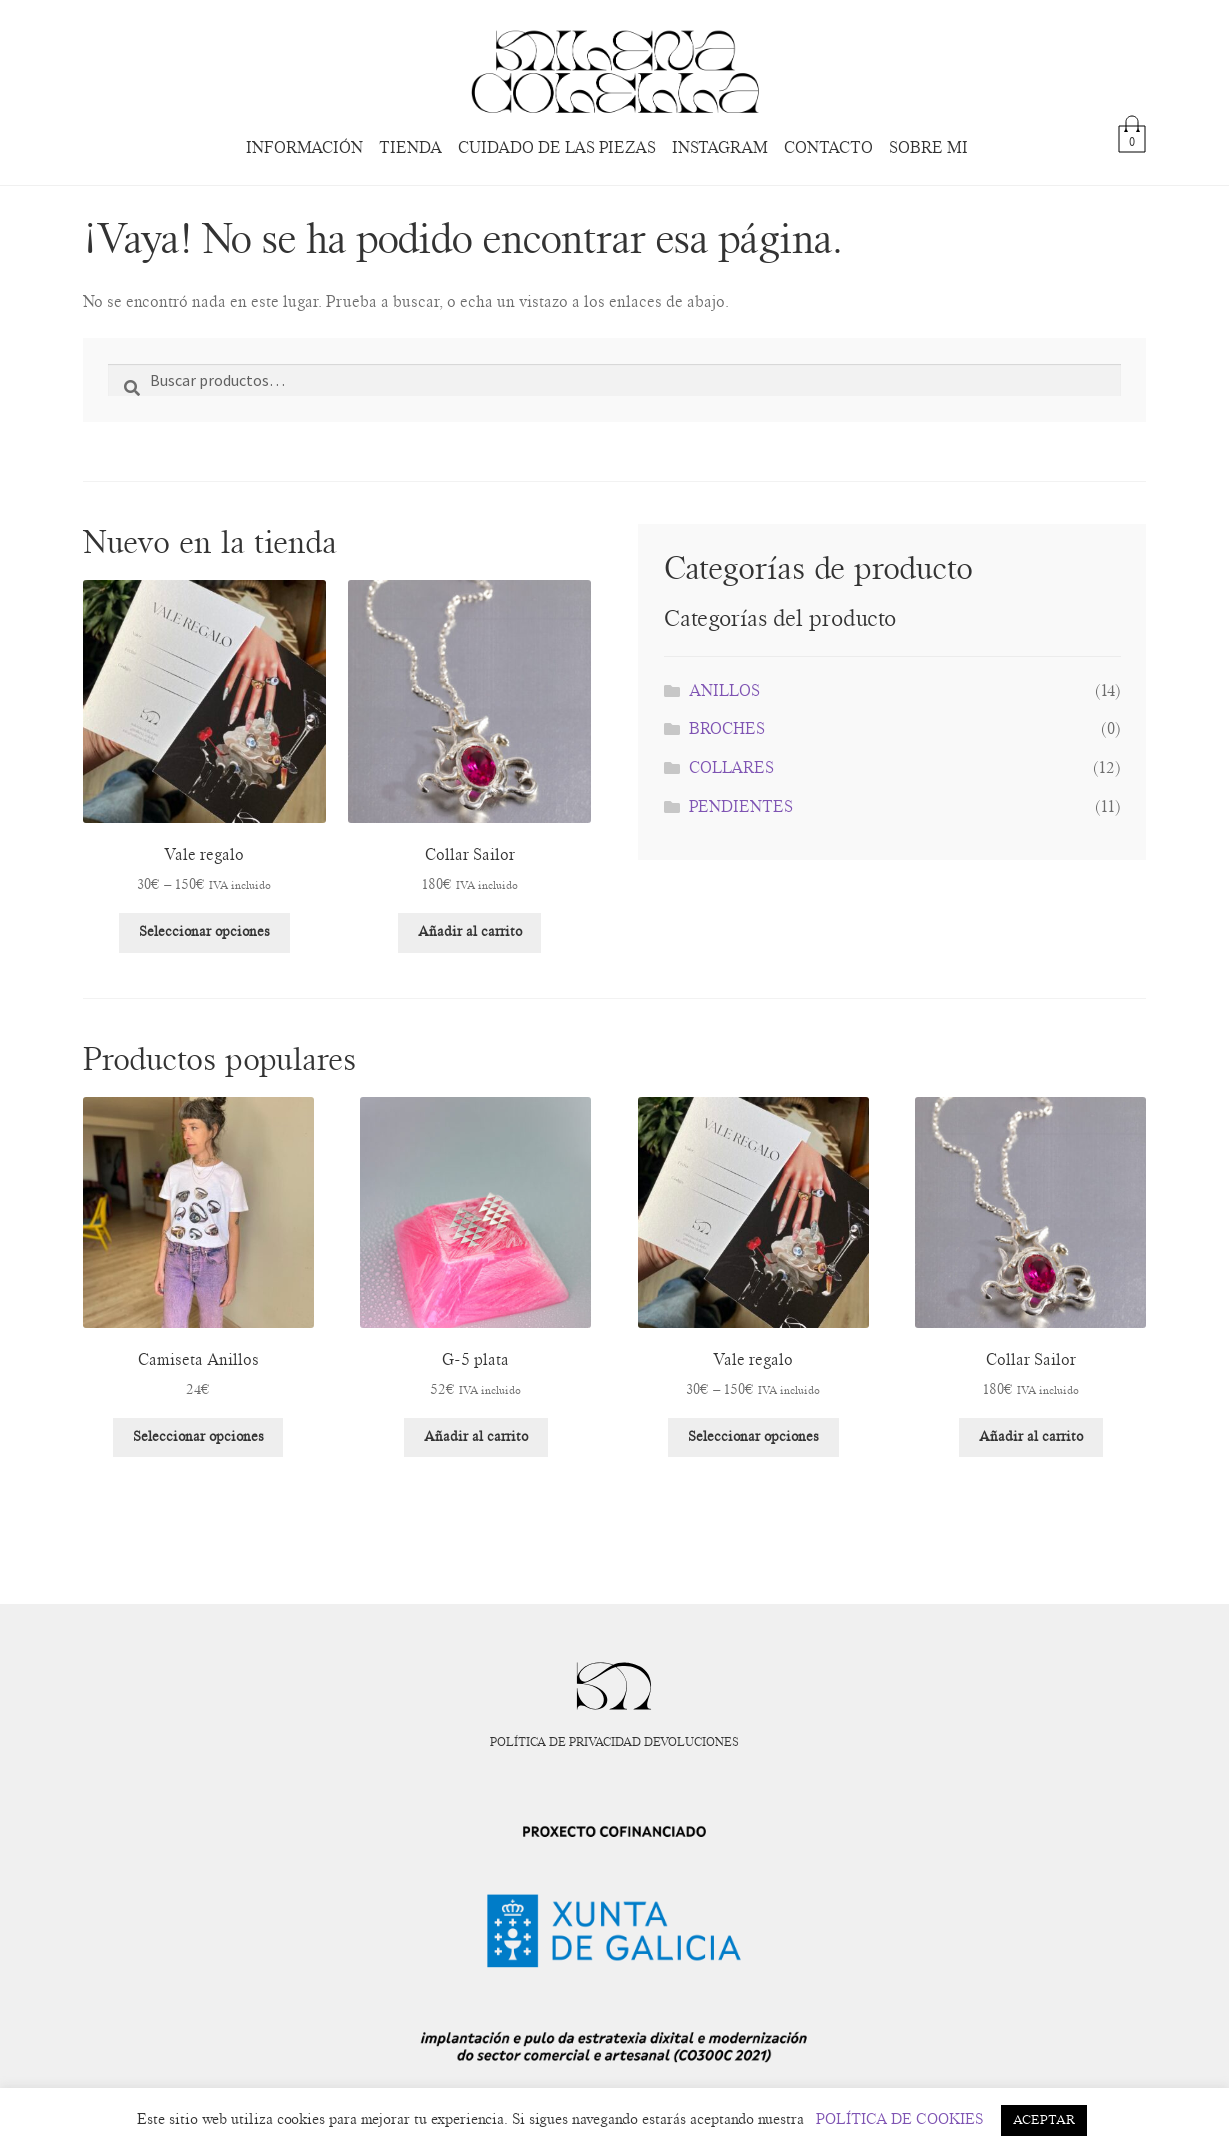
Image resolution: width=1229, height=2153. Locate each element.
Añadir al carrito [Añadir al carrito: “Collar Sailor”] (470, 932)
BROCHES (727, 729)
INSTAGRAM (720, 148)
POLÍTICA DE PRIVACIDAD (565, 1742)
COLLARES (731, 768)
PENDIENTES (741, 807)
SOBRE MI (928, 148)
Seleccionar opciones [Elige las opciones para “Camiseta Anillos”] (198, 1437)
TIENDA (410, 148)
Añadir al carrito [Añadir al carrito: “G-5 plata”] (476, 1437)
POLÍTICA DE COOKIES (900, 2119)
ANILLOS (724, 691)
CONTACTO (828, 148)
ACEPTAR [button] (1044, 2120)
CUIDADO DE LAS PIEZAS (557, 148)
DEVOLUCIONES (691, 1742)
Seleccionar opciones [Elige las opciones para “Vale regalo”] (204, 932)
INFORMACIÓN (304, 148)
